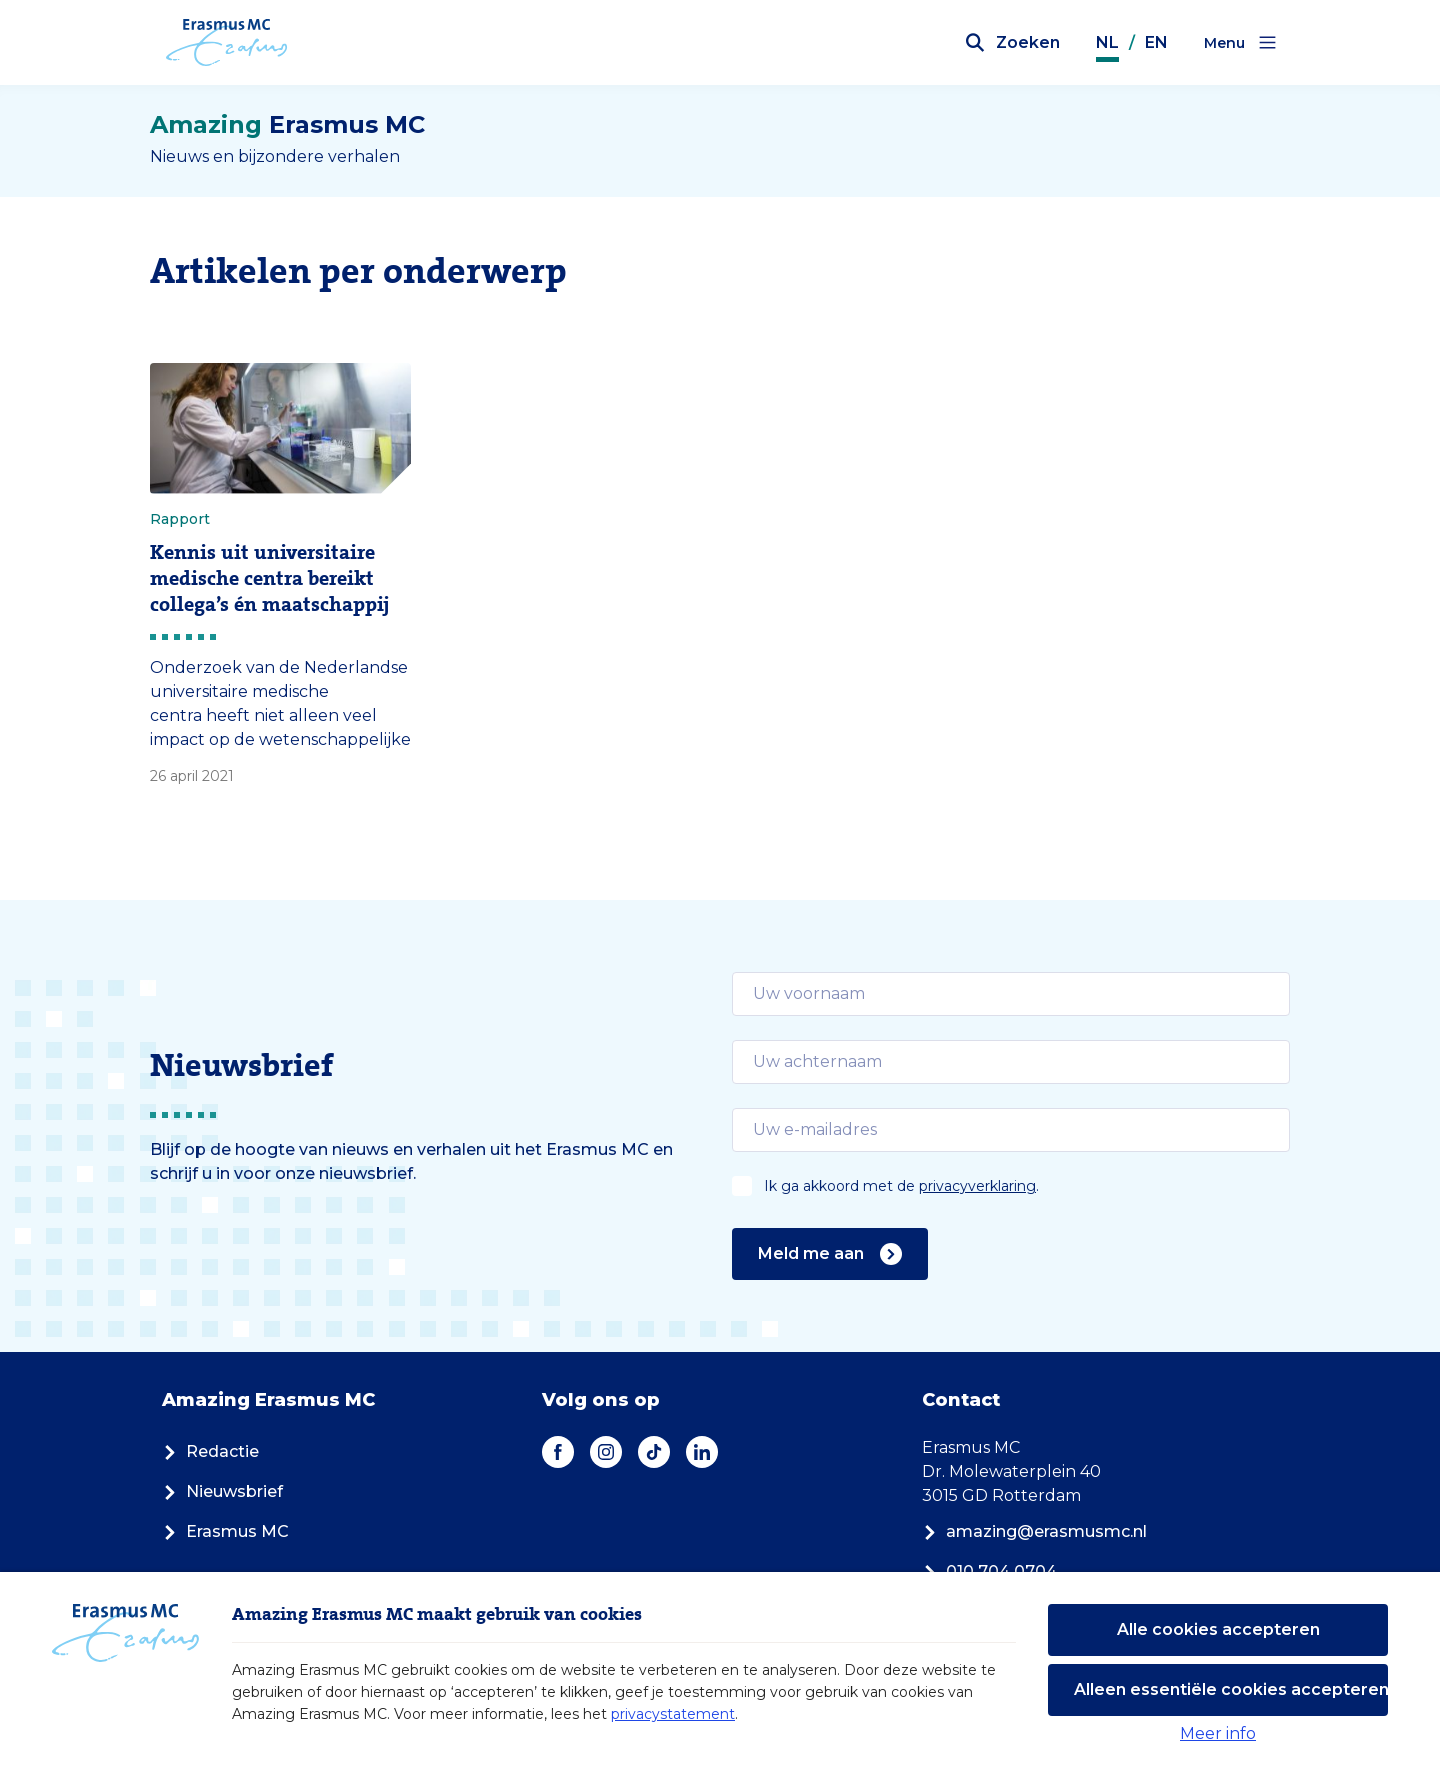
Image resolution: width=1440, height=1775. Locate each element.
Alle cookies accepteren (1218, 1629)
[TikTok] (654, 1452)
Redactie (210, 1451)
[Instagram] (606, 1452)
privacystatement (673, 1714)
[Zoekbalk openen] (1013, 43)
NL (1107, 42)
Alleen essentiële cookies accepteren (1231, 1689)
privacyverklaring (977, 1186)
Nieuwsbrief (222, 1491)
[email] (1011, 994)
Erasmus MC (225, 1531)
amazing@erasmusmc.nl (1034, 1531)
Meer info (1218, 1733)
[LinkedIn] (702, 1452)
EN (1156, 42)
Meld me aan (830, 1254)
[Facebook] (558, 1452)
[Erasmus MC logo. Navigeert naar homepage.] (227, 43)
